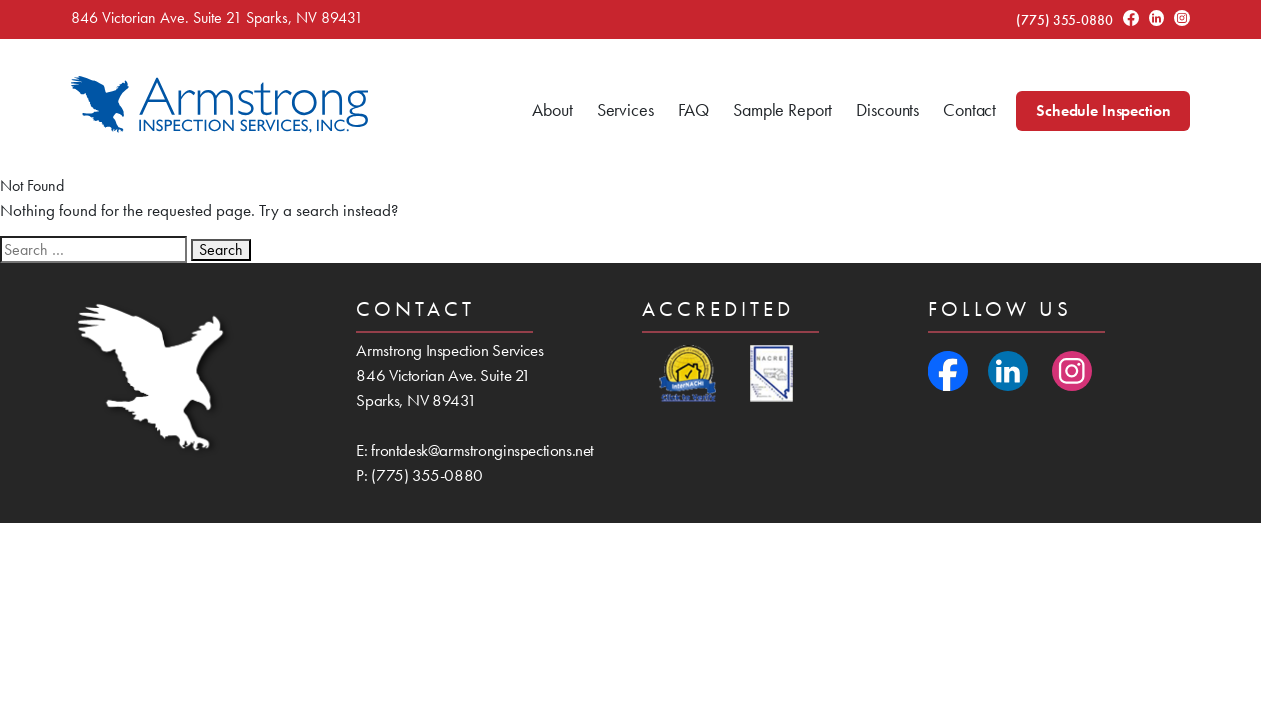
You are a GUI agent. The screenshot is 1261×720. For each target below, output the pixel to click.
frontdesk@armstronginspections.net (482, 450)
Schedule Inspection (1103, 110)
